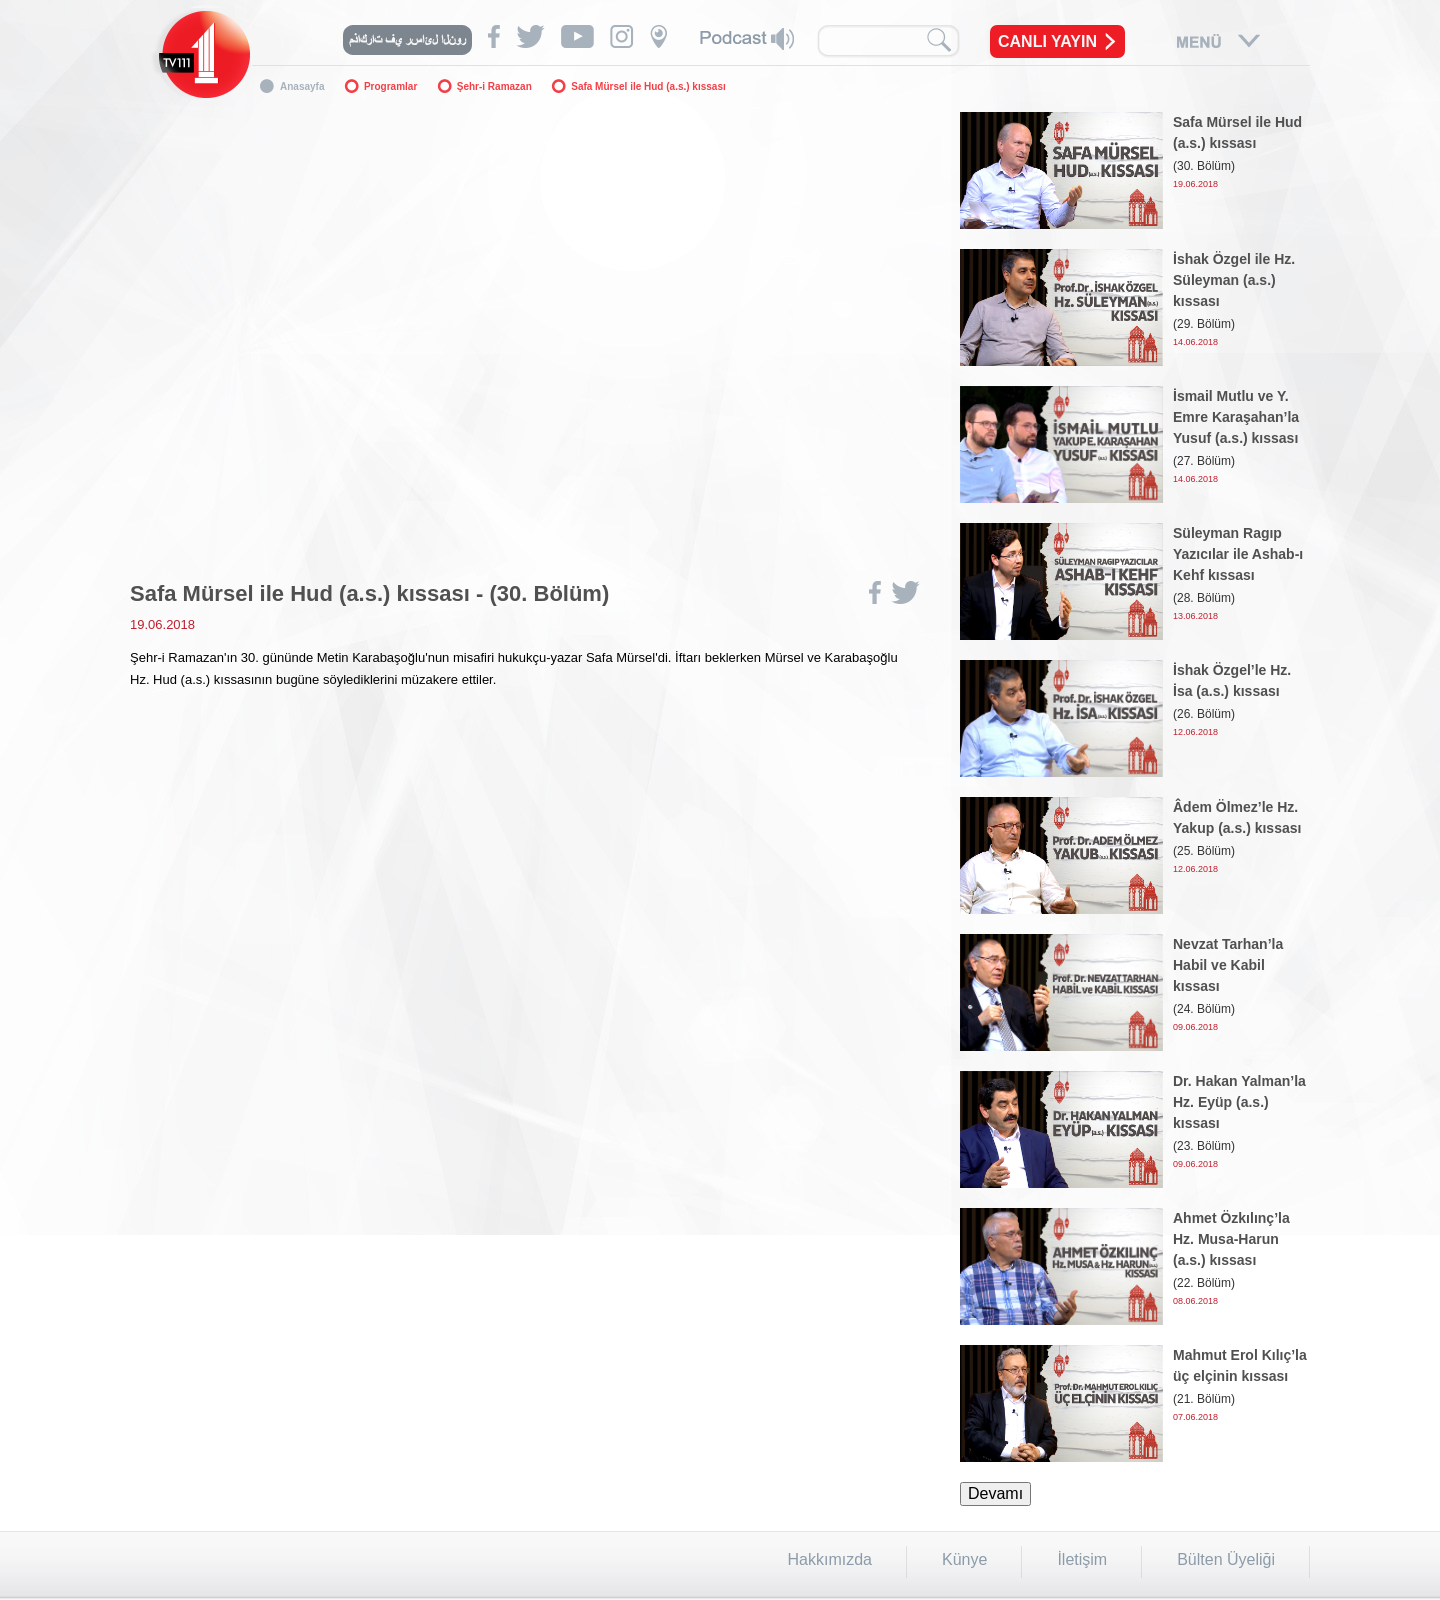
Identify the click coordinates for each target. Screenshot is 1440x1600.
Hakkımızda (830, 1559)
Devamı (995, 1493)
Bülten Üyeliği (1226, 1559)
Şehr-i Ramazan (494, 86)
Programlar (390, 86)
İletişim (1082, 1559)
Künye (964, 1559)
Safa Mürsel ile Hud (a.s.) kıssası (648, 86)
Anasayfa (302, 86)
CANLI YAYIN (1047, 41)
